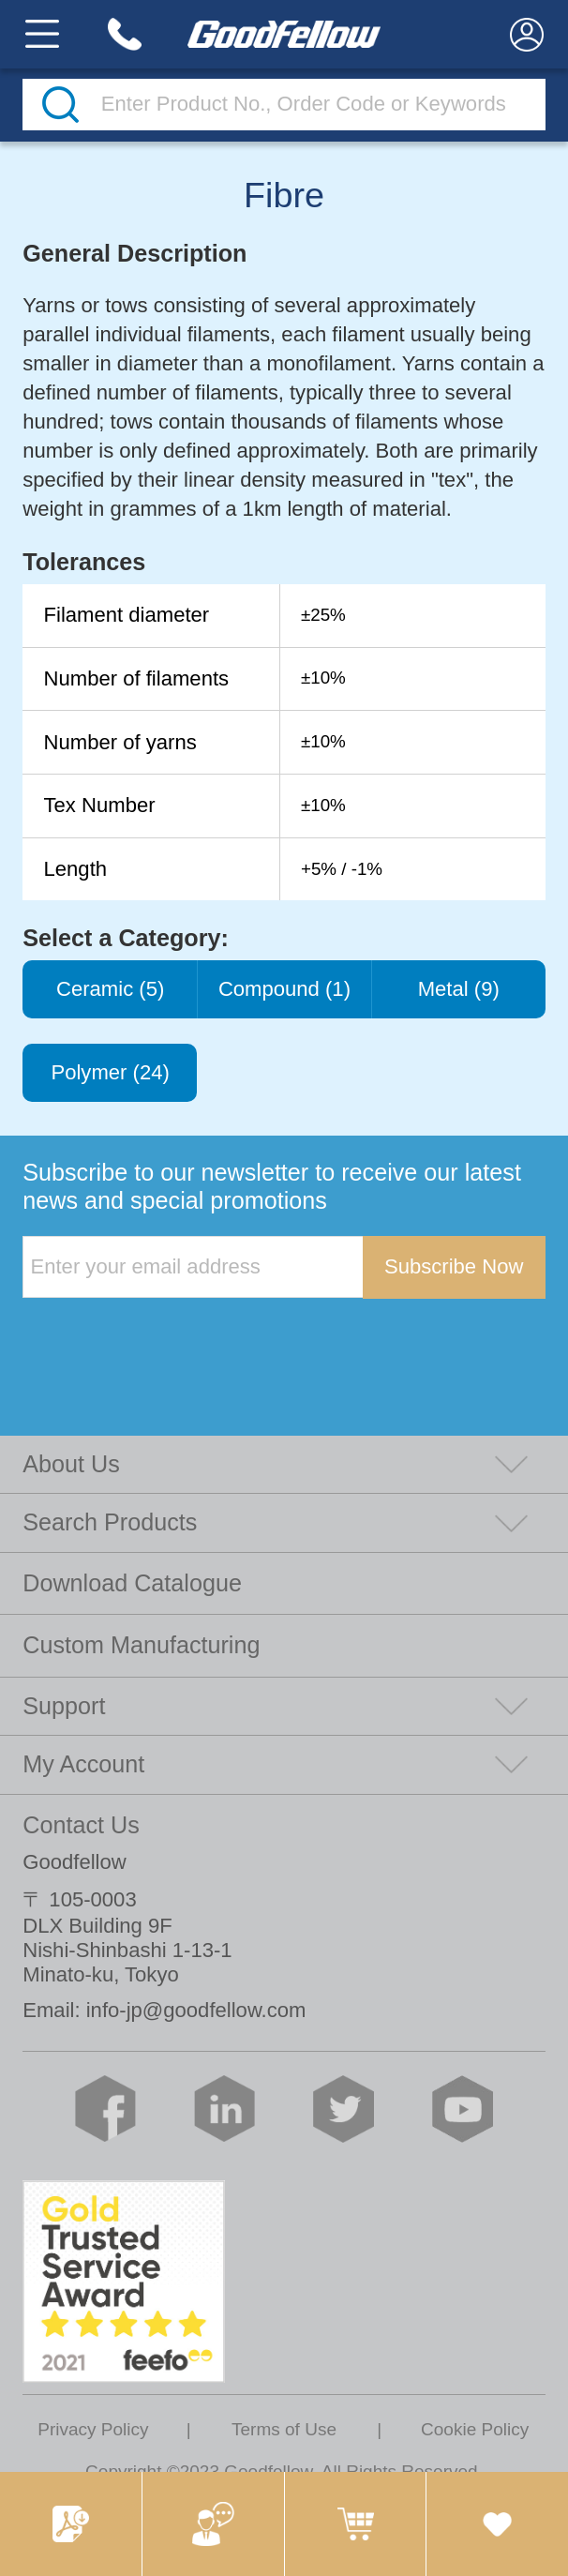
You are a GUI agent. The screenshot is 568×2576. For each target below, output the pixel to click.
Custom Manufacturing (141, 1645)
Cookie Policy (475, 2429)
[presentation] (164, 1337)
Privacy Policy (92, 2429)
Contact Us (81, 1825)
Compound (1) (284, 988)
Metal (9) (459, 988)
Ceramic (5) (110, 988)
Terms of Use (284, 2429)
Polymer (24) (110, 1072)
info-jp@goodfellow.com (196, 2010)
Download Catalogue (132, 1583)
